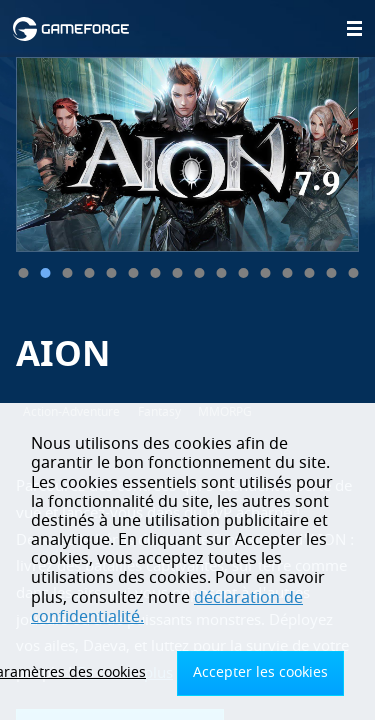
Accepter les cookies (260, 672)
